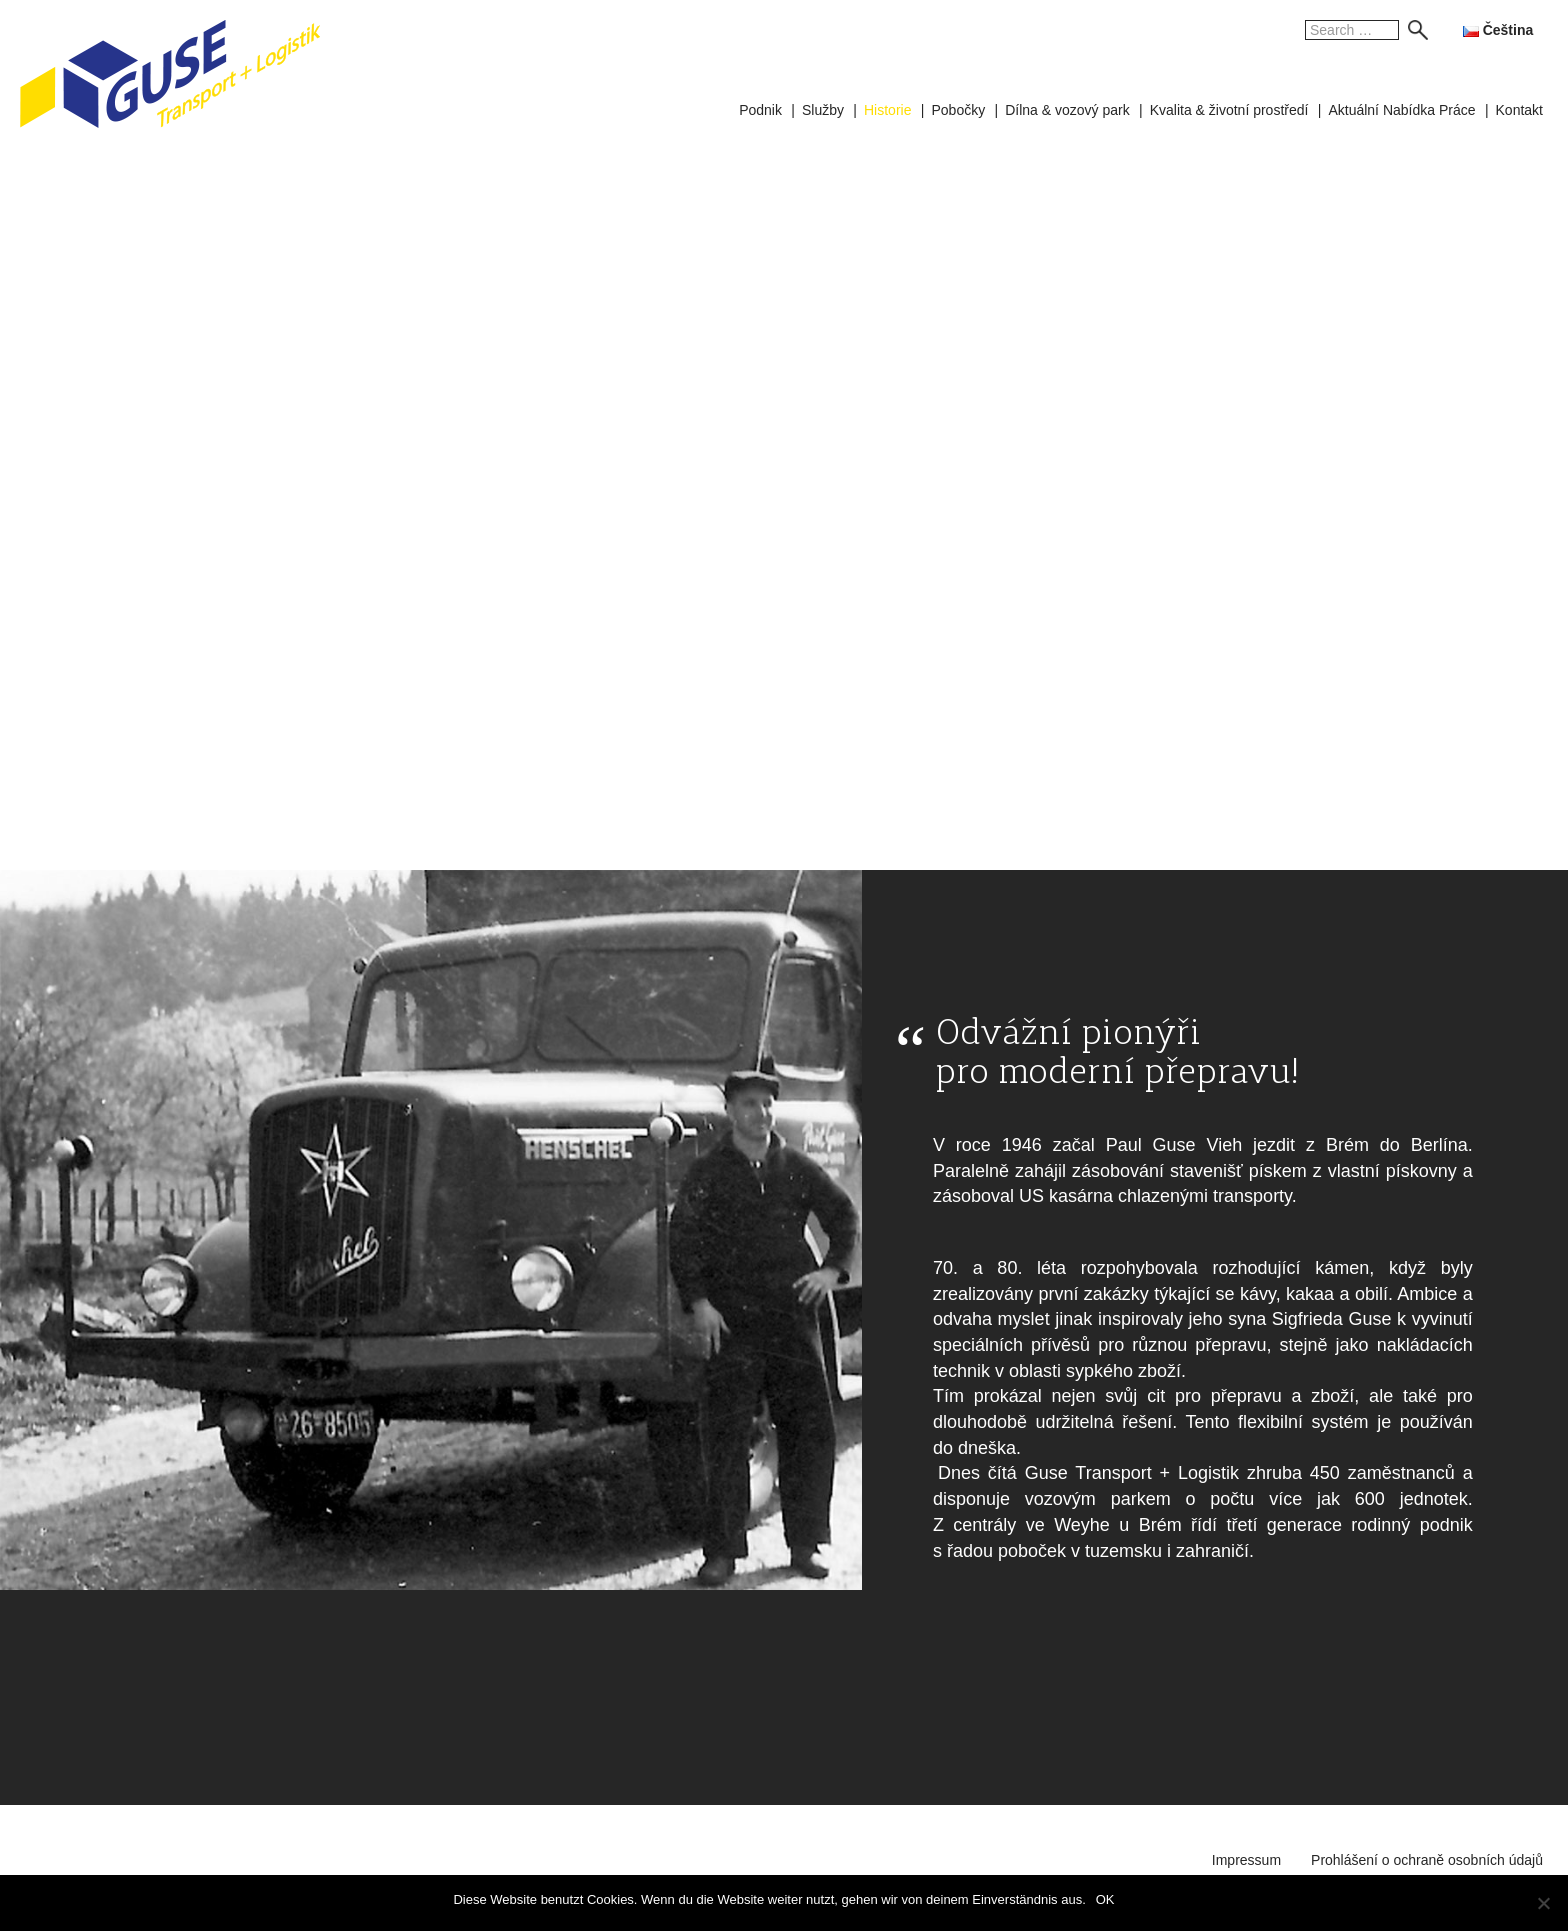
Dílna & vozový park (1067, 110)
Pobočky (958, 110)
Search (1413, 30)
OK (1105, 1899)
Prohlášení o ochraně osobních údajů (1427, 1860)
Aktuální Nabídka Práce (1401, 110)
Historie (887, 110)
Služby (823, 110)
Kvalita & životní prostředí (1229, 110)
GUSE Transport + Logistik (170, 74)
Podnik (760, 110)
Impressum (1246, 1860)
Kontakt (1519, 110)
